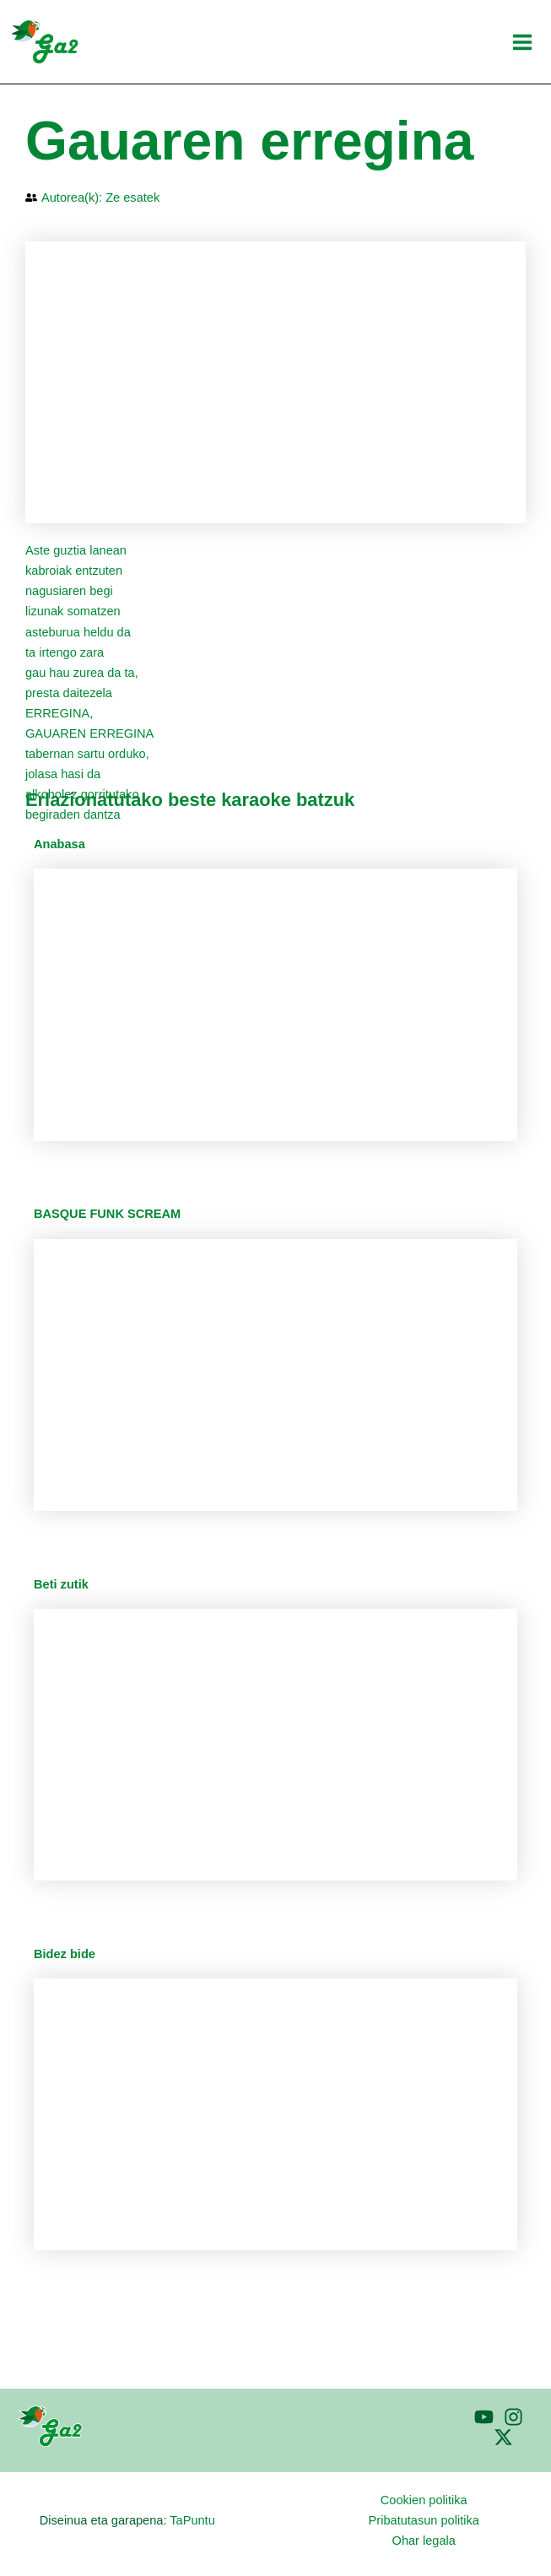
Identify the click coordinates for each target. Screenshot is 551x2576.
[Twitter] (503, 2437)
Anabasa (59, 844)
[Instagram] (513, 2417)
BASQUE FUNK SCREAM (107, 1213)
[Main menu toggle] (522, 42)
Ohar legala (424, 2540)
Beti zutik (61, 1584)
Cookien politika (424, 2500)
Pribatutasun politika (424, 2520)
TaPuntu (192, 2520)
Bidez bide (64, 1954)
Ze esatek (132, 197)
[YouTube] (484, 2417)
